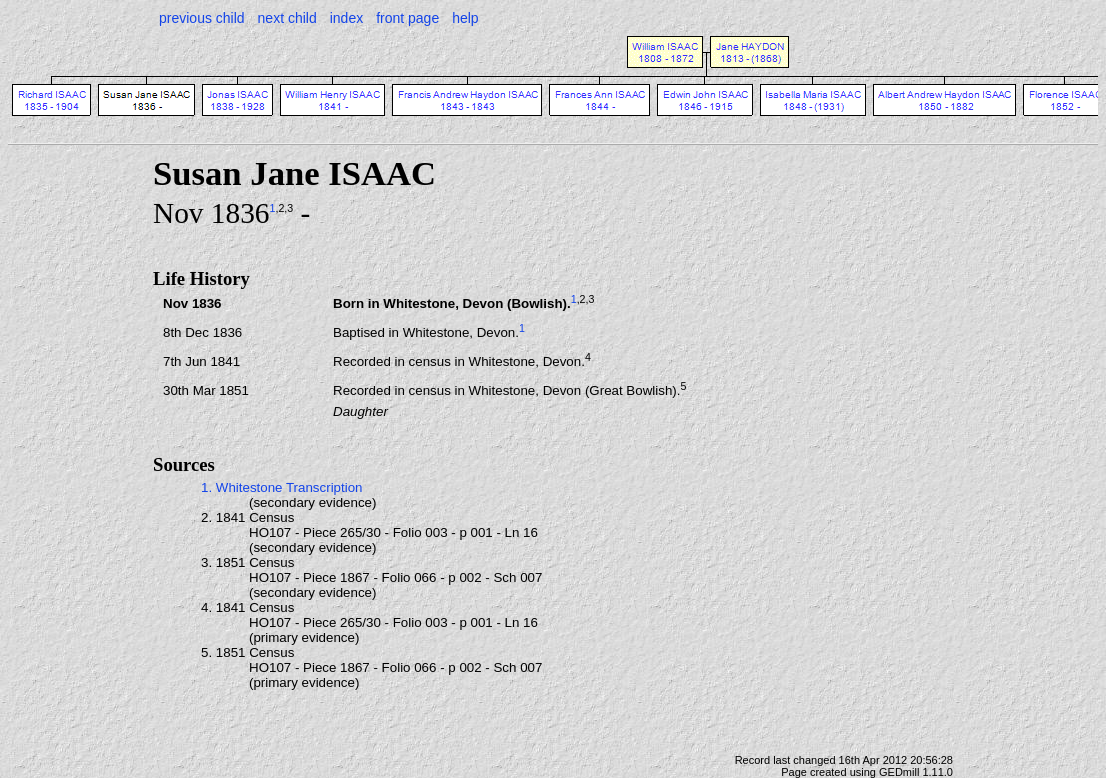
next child (287, 18)
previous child (202, 18)
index (346, 18)
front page (407, 18)
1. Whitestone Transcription (282, 487)
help (465, 18)
